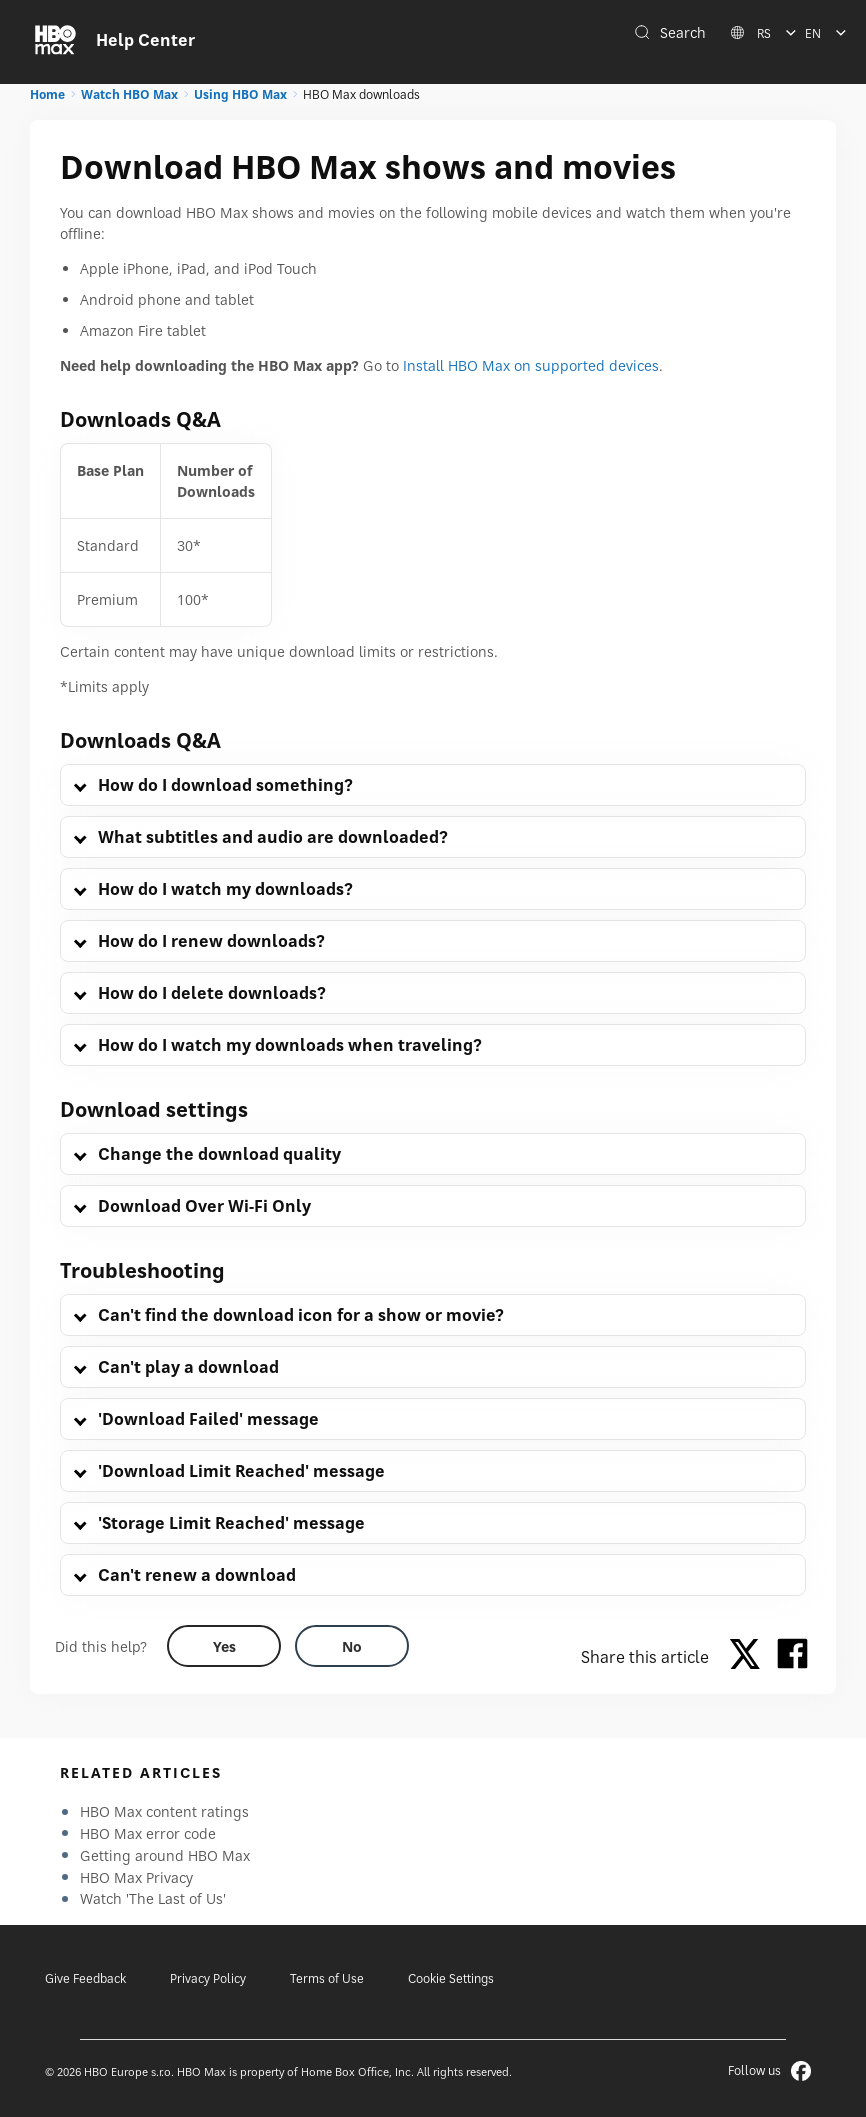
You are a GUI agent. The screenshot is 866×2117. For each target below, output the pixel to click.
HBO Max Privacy (136, 1877)
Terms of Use (327, 1978)
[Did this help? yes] (224, 1646)
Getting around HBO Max (165, 1855)
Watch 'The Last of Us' (153, 1898)
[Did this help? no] (352, 1646)
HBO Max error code (148, 1833)
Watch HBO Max (129, 94)
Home (47, 94)
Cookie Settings (451, 1978)
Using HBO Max (240, 94)
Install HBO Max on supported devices (531, 365)
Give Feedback (85, 1978)
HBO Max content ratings (164, 1811)
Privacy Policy (208, 1978)
